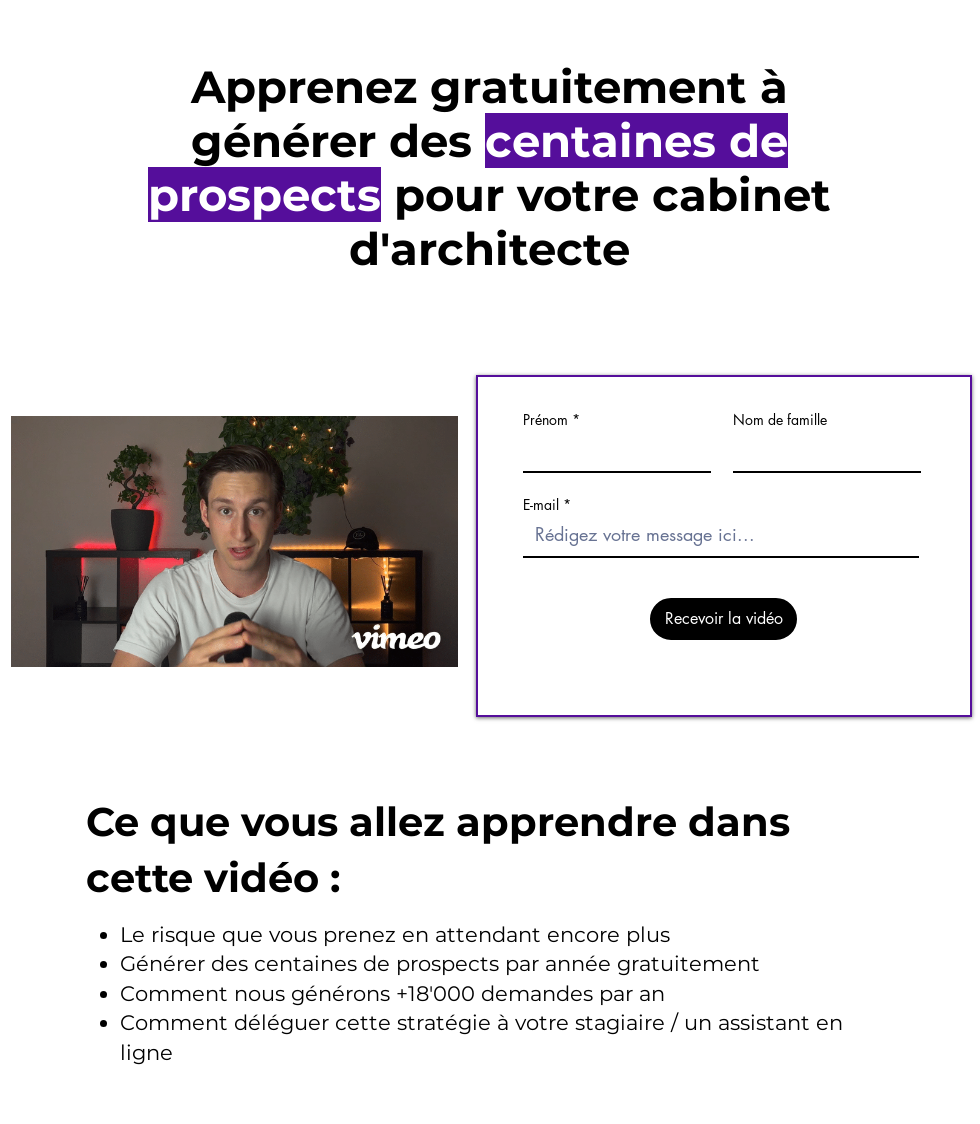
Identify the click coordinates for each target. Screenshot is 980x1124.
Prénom (545, 420)
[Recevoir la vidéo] (723, 619)
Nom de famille (780, 420)
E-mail (541, 505)
